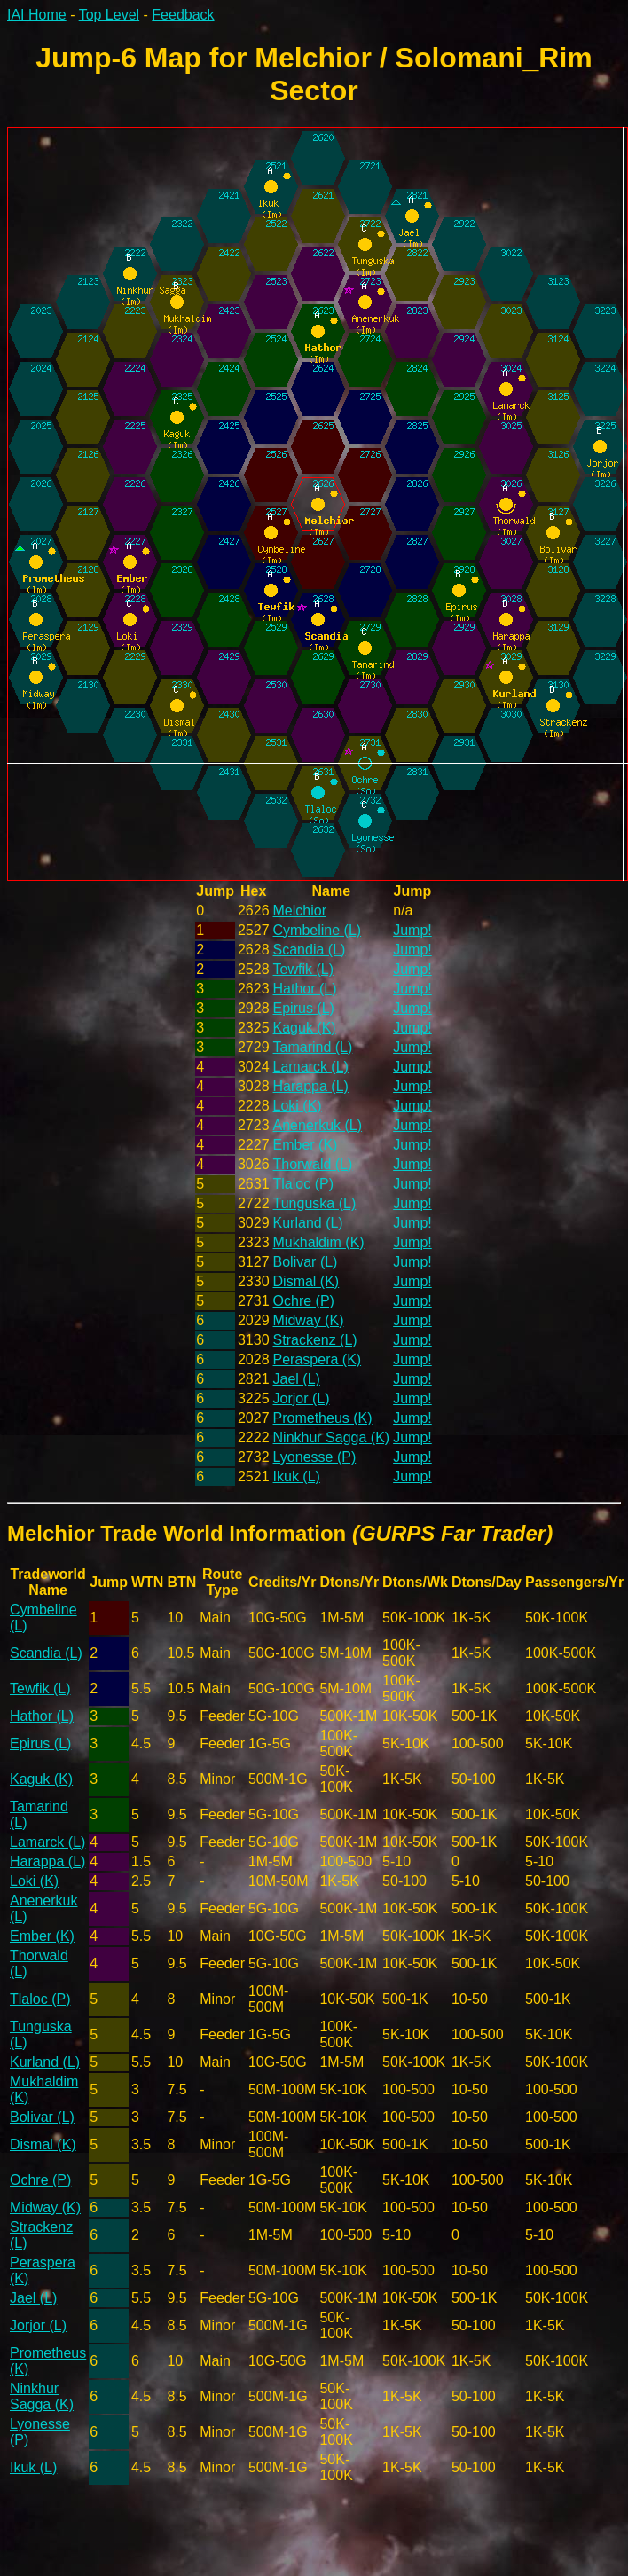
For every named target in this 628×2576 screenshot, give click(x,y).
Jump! (412, 930)
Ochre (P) (303, 1300)
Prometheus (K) (323, 1417)
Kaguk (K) (304, 1027)
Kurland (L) (308, 1222)
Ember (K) (305, 1144)
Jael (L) (296, 1378)
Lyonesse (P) (315, 1457)
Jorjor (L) (301, 1398)
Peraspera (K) (317, 1359)
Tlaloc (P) (303, 1183)
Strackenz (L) (315, 1339)
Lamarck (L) (311, 1066)
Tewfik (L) (303, 969)
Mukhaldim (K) (319, 1242)
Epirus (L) (303, 1008)
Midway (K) (308, 1320)
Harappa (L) (311, 1086)
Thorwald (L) (313, 1164)
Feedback (183, 14)
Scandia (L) (309, 949)
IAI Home (37, 14)
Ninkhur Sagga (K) (331, 1437)
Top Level (109, 14)
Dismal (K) (306, 1281)
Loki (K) (297, 1105)
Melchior (299, 910)
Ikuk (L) (296, 1476)
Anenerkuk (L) (318, 1125)
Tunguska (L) (315, 1203)
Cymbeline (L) (317, 930)
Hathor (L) (305, 988)
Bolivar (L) (305, 1261)
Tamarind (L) (313, 1047)
